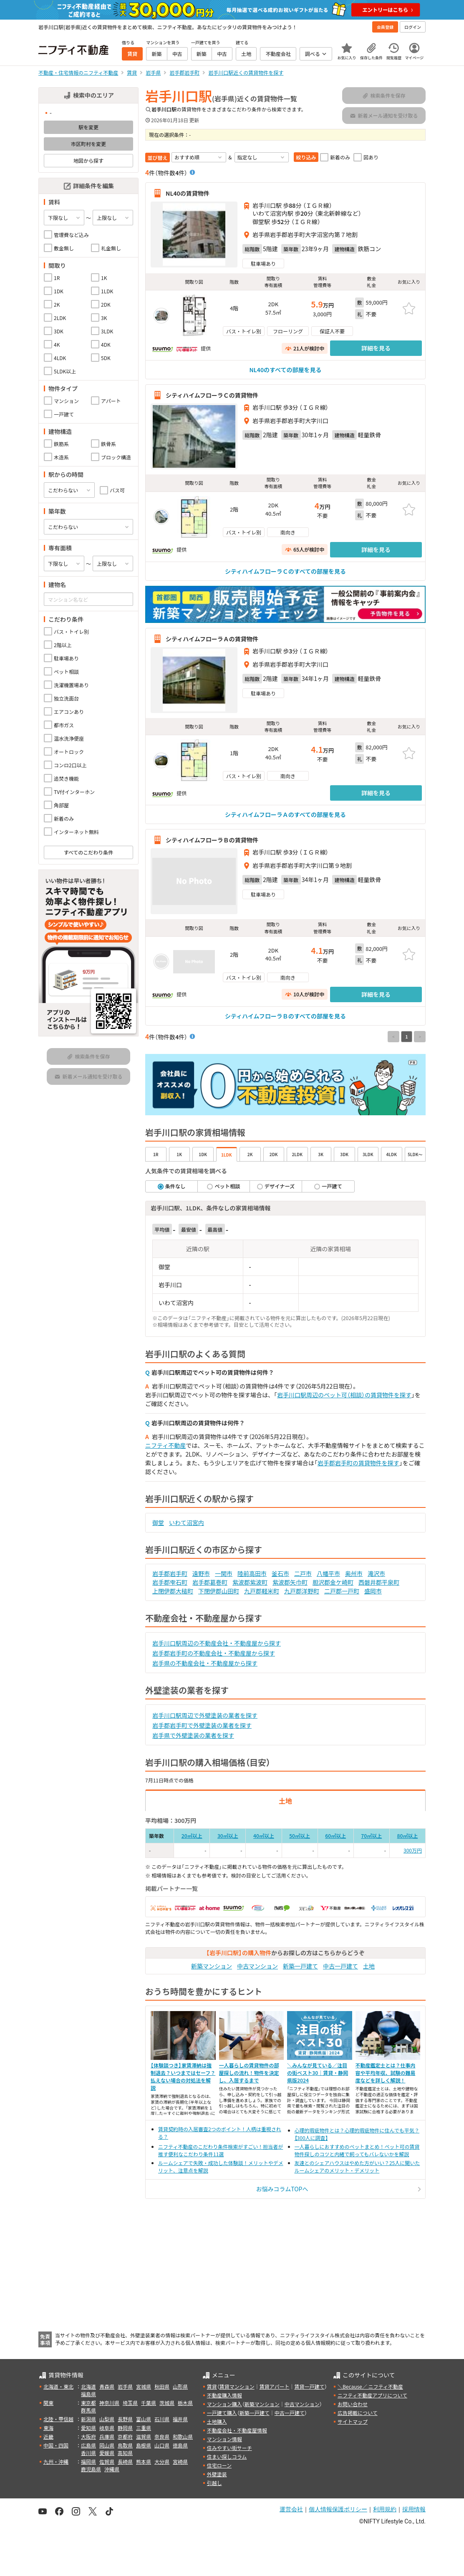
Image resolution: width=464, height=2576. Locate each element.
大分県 (161, 2461)
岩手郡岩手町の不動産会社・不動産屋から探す (213, 1653)
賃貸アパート (275, 2386)
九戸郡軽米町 (261, 1591)
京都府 (125, 2436)
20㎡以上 (192, 1835)
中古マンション (257, 1966)
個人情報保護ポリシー (338, 2509)
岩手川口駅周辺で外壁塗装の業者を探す (204, 1715)
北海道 (88, 2386)
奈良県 (161, 2436)
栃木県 (185, 2402)
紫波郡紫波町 (249, 1582)
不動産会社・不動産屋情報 (237, 2430)
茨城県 (166, 2402)
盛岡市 (373, 1591)
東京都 (88, 2402)
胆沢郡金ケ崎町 (333, 1582)
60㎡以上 (335, 1835)
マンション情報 (224, 2438)
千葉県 (148, 2402)
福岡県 (88, 2461)
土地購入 (217, 2421)
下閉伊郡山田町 (218, 1591)
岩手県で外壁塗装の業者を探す (193, 1735)
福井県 (180, 2418)
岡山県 (106, 2445)
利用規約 (384, 2509)
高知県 (125, 2452)
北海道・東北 (58, 2386)
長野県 (125, 2418)
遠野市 (201, 1573)
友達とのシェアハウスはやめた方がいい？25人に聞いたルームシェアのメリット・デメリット (357, 2166)
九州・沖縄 (55, 2461)
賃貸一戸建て (309, 2386)
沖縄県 (111, 2469)
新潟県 (88, 2418)
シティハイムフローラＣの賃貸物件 (212, 395)
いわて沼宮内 (186, 1522)
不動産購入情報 (224, 2395)
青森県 (106, 2386)
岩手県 (125, 2386)
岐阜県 (106, 2427)
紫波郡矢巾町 (290, 1582)
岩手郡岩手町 (169, 1573)
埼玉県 (130, 2402)
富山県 (143, 2418)
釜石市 (280, 1573)
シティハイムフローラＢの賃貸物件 (212, 840)
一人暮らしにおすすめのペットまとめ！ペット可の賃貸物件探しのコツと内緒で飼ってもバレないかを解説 (357, 2150)
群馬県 (88, 2410)
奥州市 (354, 1573)
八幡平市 (328, 1573)
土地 (369, 1966)
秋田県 (161, 2386)
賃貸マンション (237, 2386)
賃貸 (212, 2386)
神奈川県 (109, 2402)
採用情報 (414, 2509)
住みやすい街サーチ (229, 2447)
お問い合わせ (353, 2403)
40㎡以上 (263, 1835)
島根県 (143, 2445)
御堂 (158, 1522)
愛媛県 (106, 2452)
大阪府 (88, 2436)
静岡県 (125, 2427)
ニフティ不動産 (165, 1445)
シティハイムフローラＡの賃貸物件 (212, 639)
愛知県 (88, 2427)
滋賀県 (143, 2436)
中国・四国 (55, 2445)
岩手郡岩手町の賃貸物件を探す (358, 1463)
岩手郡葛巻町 (209, 1582)
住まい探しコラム (227, 2456)
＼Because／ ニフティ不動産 (370, 2386)
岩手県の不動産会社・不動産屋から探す (204, 1663)
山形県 (180, 2386)
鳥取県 (125, 2445)
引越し (214, 2482)
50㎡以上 (299, 1835)
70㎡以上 (371, 1835)
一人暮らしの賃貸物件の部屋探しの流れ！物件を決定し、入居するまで (249, 2073)
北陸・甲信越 (58, 2418)
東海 (48, 2427)
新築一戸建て (300, 1966)
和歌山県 (183, 2436)
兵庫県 (106, 2436)
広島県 (88, 2445)
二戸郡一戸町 (341, 1591)
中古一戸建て (340, 1966)
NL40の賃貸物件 (187, 193)
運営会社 (291, 2509)
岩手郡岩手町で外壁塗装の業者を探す (202, 1725)
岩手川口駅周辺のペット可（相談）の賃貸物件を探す (344, 1395)
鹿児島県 (91, 2469)
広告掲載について (358, 2412)
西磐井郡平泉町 (378, 1582)
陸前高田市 (252, 1573)
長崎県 (125, 2461)
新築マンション (211, 1966)
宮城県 (143, 2386)
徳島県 (180, 2445)
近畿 (48, 2436)
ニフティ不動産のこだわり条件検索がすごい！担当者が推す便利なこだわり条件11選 (220, 2150)
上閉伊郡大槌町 (172, 1591)
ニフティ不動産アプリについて (372, 2395)
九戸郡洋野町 (301, 1591)
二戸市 (303, 1573)
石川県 (161, 2418)
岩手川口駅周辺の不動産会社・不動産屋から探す (216, 1643)
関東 (48, 2402)
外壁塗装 (217, 2474)
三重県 (143, 2427)
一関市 (223, 1573)
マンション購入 (224, 2403)
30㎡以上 (227, 1835)
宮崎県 (180, 2461)
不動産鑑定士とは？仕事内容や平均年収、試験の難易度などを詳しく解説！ (386, 2073)
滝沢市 (376, 1573)
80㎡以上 (407, 1835)
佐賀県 (106, 2461)
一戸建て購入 (222, 2412)
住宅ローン (219, 2465)
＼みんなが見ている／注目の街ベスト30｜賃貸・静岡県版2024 (317, 2073)
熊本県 (143, 2461)
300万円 (412, 1850)
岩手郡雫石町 (169, 1582)
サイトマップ (353, 2421)
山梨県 (106, 2418)
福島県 (88, 2393)
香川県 (88, 2452)
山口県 (161, 2445)
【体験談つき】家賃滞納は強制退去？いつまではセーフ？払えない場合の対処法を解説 (183, 2076)
